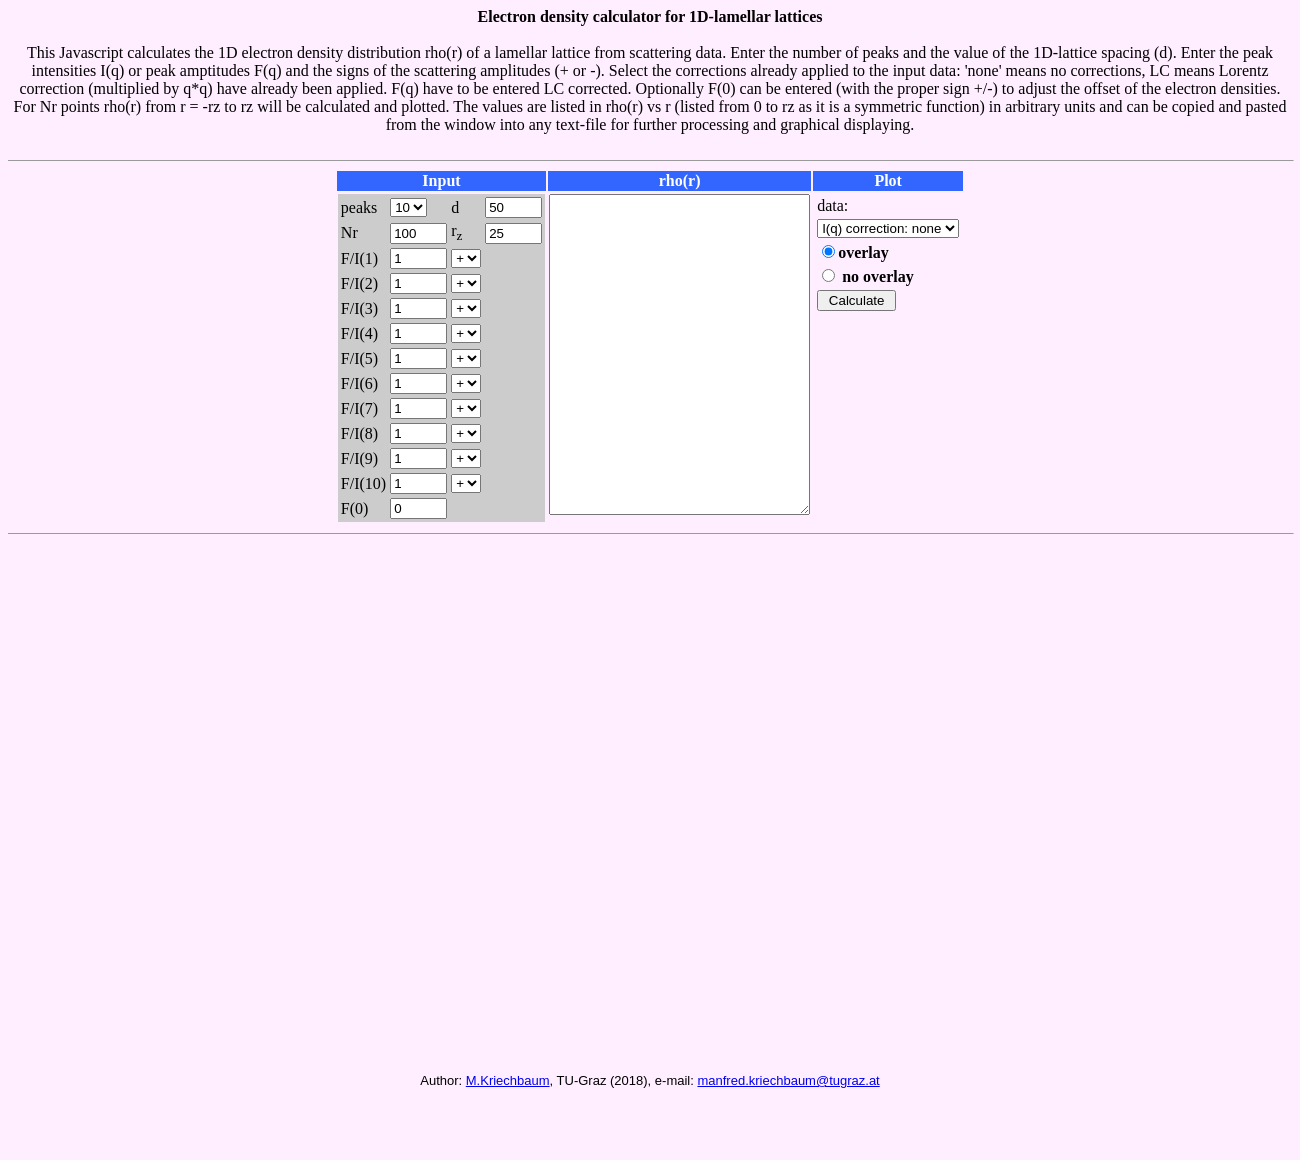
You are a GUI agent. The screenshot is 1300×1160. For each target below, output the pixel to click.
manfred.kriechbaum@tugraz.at (788, 1136)
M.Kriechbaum (508, 1136)
